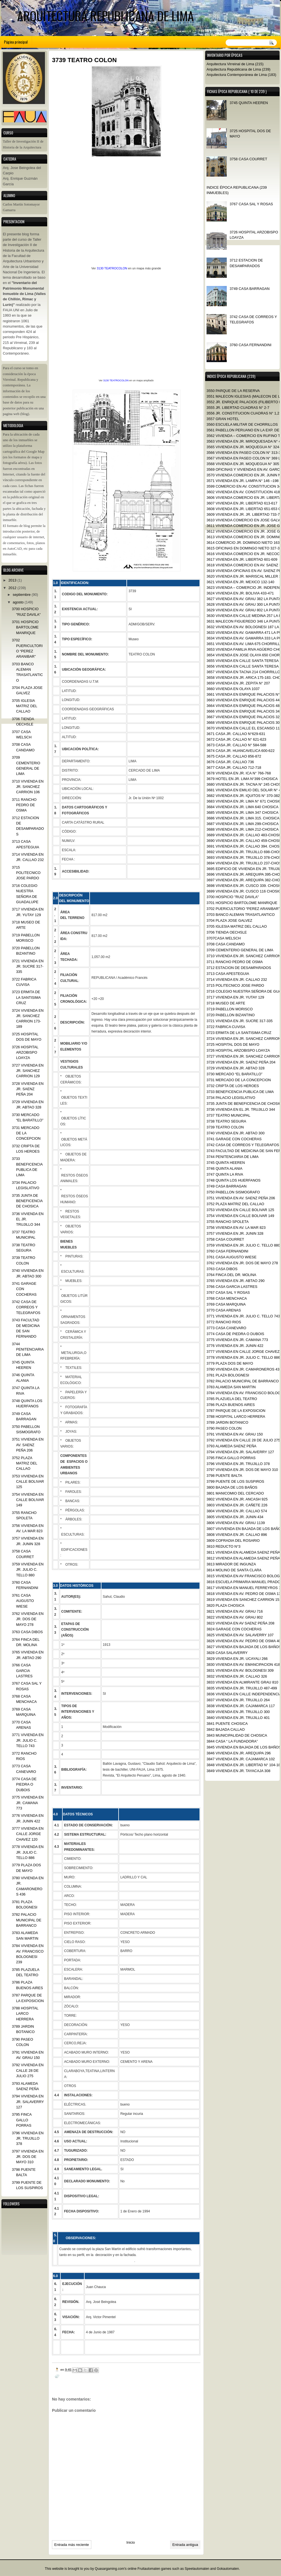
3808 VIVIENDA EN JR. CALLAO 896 (237, 1534)
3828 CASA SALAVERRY (227, 1653)
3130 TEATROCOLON (112, 268)
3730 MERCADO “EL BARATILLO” (234, 1074)
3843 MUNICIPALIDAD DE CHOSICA (237, 1735)
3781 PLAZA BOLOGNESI (228, 1375)
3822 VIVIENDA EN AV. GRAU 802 (235, 1617)
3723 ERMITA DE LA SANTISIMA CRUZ (239, 1033)
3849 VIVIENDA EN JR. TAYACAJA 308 (238, 1771)
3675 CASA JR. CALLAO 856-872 (234, 756)
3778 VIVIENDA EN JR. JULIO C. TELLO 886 (243, 1357)
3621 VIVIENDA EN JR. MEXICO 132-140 (240, 582)
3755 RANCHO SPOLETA (228, 1222)
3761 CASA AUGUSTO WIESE (232, 1257)
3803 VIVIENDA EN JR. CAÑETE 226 (237, 1505)
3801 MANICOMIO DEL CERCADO (235, 1493)
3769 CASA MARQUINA (226, 1304)
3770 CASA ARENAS (224, 1310)
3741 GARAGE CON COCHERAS (234, 1139)
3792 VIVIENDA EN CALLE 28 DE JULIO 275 (243, 1440)
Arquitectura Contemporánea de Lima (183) (241, 75)
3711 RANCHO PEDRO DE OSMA (235, 962)
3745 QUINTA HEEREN (249, 103)
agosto (18, 602)
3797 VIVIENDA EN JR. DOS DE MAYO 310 (242, 1470)
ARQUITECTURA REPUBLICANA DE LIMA (105, 16)
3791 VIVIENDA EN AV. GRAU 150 (235, 1434)
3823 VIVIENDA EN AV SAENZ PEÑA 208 (240, 1623)
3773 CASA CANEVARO (226, 1328)
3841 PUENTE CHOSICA (227, 1723)
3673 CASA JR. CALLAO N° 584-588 (236, 745)
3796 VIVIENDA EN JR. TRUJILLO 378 (238, 1464)
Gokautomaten (228, 2569)
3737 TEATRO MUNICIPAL (228, 1115)
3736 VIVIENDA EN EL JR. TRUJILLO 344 (241, 1109)
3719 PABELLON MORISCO (230, 1009)
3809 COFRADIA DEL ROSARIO (233, 1540)
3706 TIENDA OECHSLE (227, 932)
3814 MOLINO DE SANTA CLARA (234, 1570)
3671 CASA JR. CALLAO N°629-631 (236, 734)
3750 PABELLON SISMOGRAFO (233, 1192)
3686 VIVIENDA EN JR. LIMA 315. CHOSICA (243, 818)
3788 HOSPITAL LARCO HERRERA (236, 1416)
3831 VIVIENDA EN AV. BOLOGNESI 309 (240, 1670)
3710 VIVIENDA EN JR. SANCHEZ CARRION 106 (28, 786)
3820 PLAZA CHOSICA (225, 1605)
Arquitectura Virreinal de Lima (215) (235, 64)
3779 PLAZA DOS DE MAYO (230, 1363)
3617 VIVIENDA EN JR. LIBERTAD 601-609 (242, 559)
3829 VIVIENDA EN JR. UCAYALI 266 (237, 1659)
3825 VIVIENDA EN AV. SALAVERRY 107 (240, 1635)
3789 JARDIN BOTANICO (227, 1422)
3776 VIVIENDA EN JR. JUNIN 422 (235, 1346)
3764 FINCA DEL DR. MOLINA (231, 1275)
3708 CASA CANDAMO (226, 944)
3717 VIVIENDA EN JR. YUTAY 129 (235, 997)
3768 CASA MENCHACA (227, 1298)
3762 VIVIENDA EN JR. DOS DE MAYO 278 (242, 1263)
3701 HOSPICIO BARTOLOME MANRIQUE (242, 903)
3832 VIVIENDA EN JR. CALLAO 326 (237, 1676)
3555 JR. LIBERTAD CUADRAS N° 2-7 (238, 407)
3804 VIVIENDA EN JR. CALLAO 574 (237, 1511)
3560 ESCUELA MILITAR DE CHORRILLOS (242, 424)
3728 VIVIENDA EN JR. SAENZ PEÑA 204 (241, 1062)
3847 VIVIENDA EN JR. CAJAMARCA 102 (241, 1759)
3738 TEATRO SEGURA (226, 1121)
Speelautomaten (197, 2569)
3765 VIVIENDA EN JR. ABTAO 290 (235, 1281)
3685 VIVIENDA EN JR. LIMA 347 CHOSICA (242, 812)
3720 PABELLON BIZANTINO (231, 1015)
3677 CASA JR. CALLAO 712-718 (234, 767)
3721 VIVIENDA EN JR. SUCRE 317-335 (240, 1021)
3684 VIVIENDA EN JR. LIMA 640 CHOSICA (242, 807)
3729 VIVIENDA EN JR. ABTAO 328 (235, 1068)
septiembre (22, 594)
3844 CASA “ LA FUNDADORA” (232, 1741)
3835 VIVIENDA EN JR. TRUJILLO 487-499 (242, 1688)
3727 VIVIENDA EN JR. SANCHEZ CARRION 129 (28, 1070)
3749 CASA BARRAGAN (249, 289)
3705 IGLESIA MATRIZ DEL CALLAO (237, 926)
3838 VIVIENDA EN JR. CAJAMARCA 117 (241, 1706)
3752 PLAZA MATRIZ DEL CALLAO (235, 1204)
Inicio (130, 2542)
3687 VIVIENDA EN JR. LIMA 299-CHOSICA (243, 824)
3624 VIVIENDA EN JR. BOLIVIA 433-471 (240, 593)
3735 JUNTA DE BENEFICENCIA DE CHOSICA (27, 1201)
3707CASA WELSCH (224, 938)
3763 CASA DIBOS (222, 1269)
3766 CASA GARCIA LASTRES (232, 1286)
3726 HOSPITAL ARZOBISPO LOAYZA (238, 1050)
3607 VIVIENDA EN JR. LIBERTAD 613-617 (242, 503)
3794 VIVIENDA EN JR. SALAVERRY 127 (240, 1452)
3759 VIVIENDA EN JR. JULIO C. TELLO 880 (243, 1245)
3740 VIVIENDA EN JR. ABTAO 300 (235, 1133)
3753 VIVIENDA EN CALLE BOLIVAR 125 (240, 1210)
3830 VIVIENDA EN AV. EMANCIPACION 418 (243, 1664)
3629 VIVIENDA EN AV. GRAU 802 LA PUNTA (244, 610)
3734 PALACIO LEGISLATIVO (231, 1098)
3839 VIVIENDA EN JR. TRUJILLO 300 (238, 1712)
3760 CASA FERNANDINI (250, 345)
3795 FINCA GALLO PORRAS (231, 1458)
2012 (12, 588)
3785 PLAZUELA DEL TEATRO (232, 1399)
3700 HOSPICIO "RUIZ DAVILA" (233, 897)
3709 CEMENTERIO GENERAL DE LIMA (240, 950)
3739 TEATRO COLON (225, 1127)
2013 (12, 580)
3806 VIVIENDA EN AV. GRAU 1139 (236, 1523)
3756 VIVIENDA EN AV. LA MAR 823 (236, 1227)
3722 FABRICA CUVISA (226, 1027)
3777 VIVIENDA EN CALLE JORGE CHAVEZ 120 (28, 1834)
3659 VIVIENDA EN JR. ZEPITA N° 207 (238, 683)
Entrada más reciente (71, 2545)
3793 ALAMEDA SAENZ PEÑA (231, 1446)
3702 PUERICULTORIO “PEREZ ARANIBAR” (243, 909)
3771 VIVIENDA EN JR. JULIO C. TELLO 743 (243, 1316)
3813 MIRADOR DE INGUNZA (231, 1564)
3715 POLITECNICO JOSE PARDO (235, 985)
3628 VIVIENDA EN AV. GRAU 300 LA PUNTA (244, 604)
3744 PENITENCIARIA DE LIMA (233, 1157)
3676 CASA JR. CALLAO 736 (230, 762)
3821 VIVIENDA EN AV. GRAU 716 (235, 1611)
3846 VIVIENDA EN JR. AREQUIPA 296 (239, 1753)
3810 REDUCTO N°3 (224, 1546)
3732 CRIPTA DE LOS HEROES (233, 1086)
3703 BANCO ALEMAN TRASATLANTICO (241, 914)
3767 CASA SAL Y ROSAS (251, 204)
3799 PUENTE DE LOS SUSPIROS (235, 1481)
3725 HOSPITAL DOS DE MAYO (233, 1044)
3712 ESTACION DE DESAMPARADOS (239, 968)
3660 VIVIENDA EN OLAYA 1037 (233, 689)
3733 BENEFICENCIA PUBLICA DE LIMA (240, 1092)
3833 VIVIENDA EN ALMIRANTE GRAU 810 (242, 1682)
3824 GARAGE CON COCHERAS (234, 1629)
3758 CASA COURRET (248, 159)
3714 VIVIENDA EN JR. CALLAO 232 (237, 979)
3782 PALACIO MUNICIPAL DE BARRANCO (243, 1381)
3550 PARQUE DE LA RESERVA (233, 391)
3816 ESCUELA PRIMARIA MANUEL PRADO (243, 1582)
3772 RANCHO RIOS (224, 1322)
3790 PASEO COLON (224, 1428)
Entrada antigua (185, 2545)
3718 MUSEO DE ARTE (226, 1003)
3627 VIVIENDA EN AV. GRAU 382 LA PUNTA (244, 599)
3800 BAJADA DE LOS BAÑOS (232, 1487)
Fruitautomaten (148, 2569)
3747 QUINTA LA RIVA (225, 1174)
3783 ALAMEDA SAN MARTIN (231, 1387)
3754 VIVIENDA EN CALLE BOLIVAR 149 (240, 1216)
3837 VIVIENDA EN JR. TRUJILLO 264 (238, 1700)
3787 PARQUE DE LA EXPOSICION (236, 1410)
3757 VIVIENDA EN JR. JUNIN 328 (235, 1233)
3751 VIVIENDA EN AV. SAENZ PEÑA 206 (241, 1198)
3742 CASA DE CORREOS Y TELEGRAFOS (243, 1145)
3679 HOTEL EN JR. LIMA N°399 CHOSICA (242, 779)
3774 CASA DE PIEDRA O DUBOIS (235, 1334)
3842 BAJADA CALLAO (226, 1729)
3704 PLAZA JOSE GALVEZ (229, 920)
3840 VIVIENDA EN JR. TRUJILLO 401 (238, 1718)
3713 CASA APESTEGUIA (228, 974)
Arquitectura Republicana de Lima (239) (238, 69)
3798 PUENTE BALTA (224, 1475)
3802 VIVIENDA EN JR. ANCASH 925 (237, 1499)
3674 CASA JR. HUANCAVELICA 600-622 (241, 751)
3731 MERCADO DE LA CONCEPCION (239, 1080)
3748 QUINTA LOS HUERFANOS (233, 1180)
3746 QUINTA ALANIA (225, 1168)
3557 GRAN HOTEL (223, 419)
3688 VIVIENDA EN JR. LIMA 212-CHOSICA (243, 829)
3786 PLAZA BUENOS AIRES (231, 1405)
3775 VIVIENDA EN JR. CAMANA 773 (237, 1340)
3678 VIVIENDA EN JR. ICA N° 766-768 (239, 773)
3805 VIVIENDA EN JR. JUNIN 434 (235, 1517)
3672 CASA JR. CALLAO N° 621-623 (236, 739)
